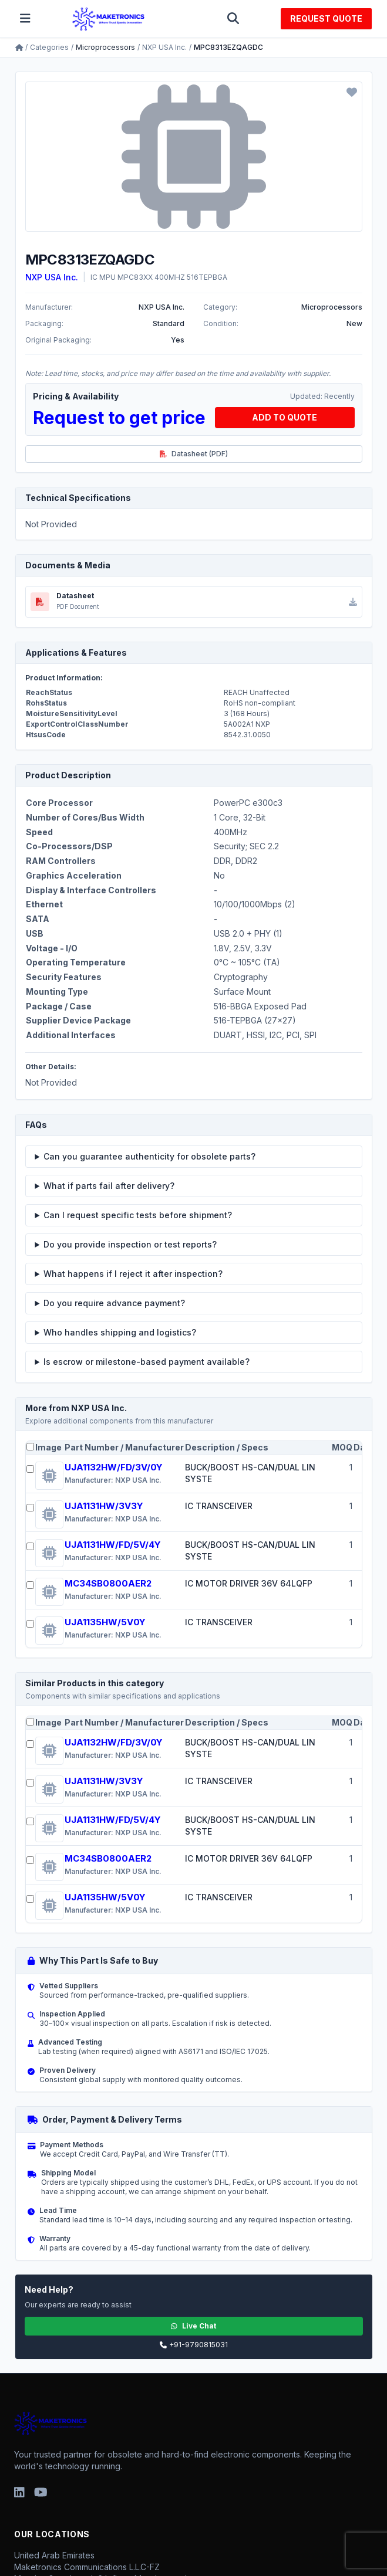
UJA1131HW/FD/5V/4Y (113, 1544)
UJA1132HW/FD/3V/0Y (114, 1467)
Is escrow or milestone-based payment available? (146, 1362)
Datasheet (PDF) (194, 453)
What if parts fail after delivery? (108, 1186)
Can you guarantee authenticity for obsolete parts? (149, 1156)
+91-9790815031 (194, 2344)
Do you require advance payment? (114, 1303)
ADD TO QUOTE (284, 417)
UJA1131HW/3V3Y (104, 1505)
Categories (49, 47)
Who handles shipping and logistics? (119, 1332)
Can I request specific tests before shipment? (137, 1215)
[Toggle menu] (25, 18)
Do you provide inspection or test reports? (130, 1244)
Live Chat (193, 2325)
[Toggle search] (233, 18)
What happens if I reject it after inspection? (133, 1274)
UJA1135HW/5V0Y (105, 1622)
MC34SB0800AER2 (108, 1583)
